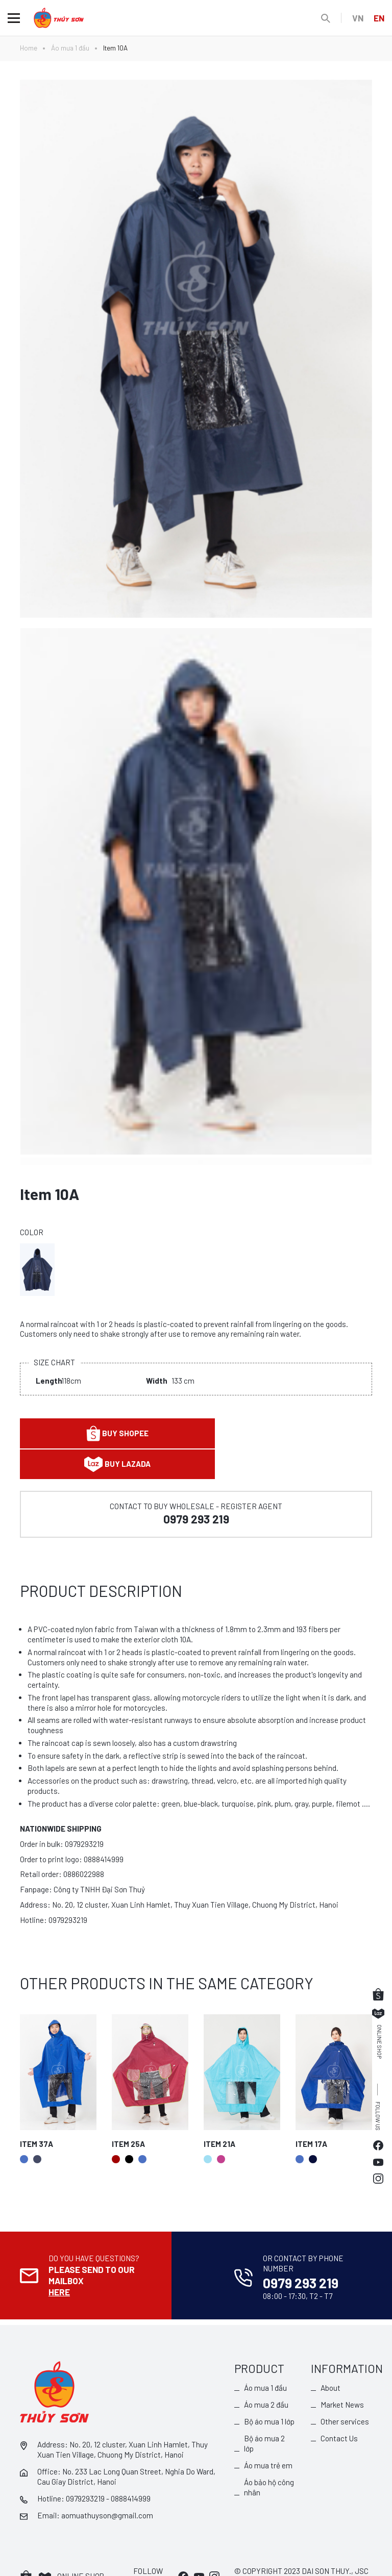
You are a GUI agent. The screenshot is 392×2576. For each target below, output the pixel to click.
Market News (342, 2372)
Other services (345, 2389)
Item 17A (311, 2113)
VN (357, 18)
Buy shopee (106, 1433)
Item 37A (36, 2113)
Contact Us (339, 2406)
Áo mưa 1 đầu (70, 48)
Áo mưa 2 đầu (266, 2372)
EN (379, 18)
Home (28, 48)
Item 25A (128, 2113)
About (330, 2355)
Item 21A (219, 2113)
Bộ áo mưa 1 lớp (269, 2389)
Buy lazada (286, 1433)
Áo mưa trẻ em (268, 2433)
